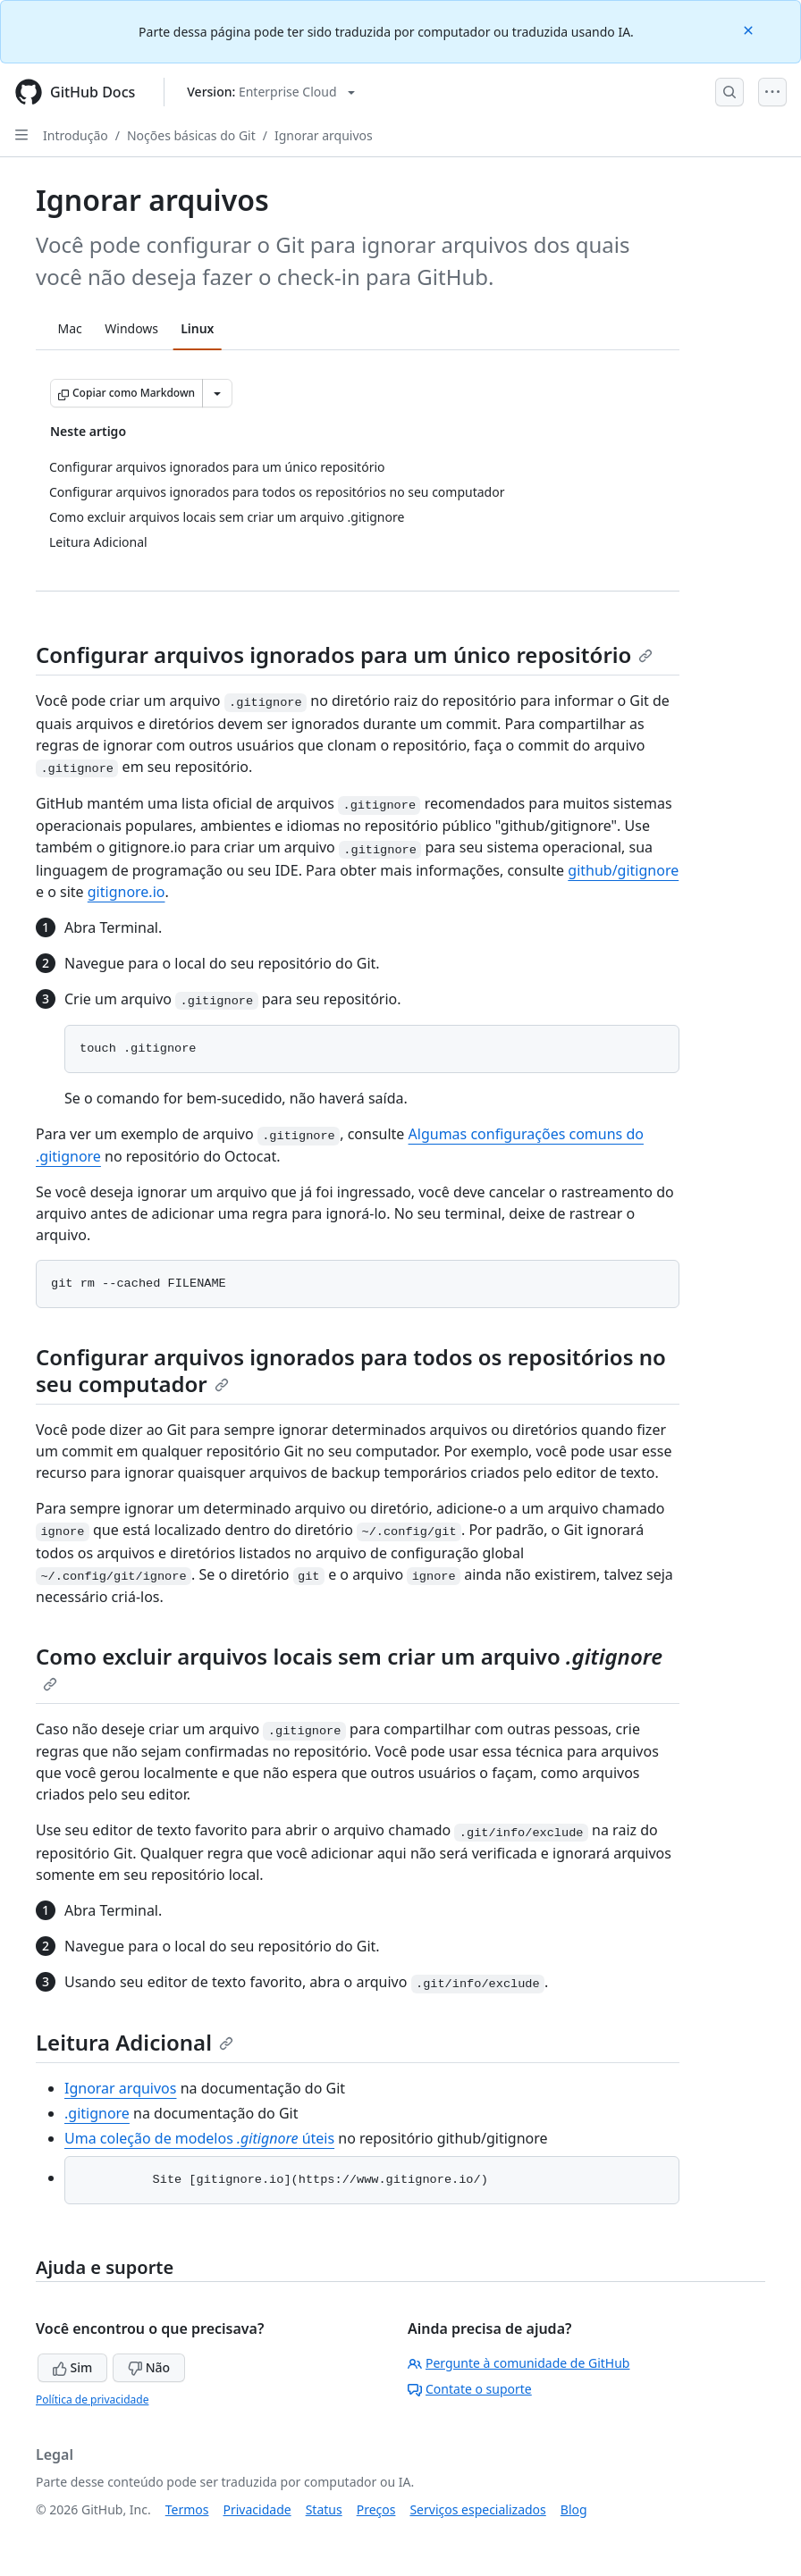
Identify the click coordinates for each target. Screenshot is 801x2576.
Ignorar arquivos (323, 135)
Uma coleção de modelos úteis (199, 2138)
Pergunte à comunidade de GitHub (518, 2362)
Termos (187, 2509)
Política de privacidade (92, 2399)
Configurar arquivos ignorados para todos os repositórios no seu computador (351, 1370)
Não (149, 2367)
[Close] (750, 29)
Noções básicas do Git (191, 135)
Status (324, 2509)
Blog (574, 2509)
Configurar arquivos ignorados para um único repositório (344, 654)
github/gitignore (623, 870)
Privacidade (257, 2509)
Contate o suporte (470, 2388)
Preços (376, 2509)
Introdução (75, 135)
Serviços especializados (477, 2509)
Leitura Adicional (134, 2042)
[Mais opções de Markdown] (217, 393)
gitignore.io (126, 892)
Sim (72, 2367)
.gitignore (97, 2113)
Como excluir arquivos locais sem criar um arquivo (349, 1666)
